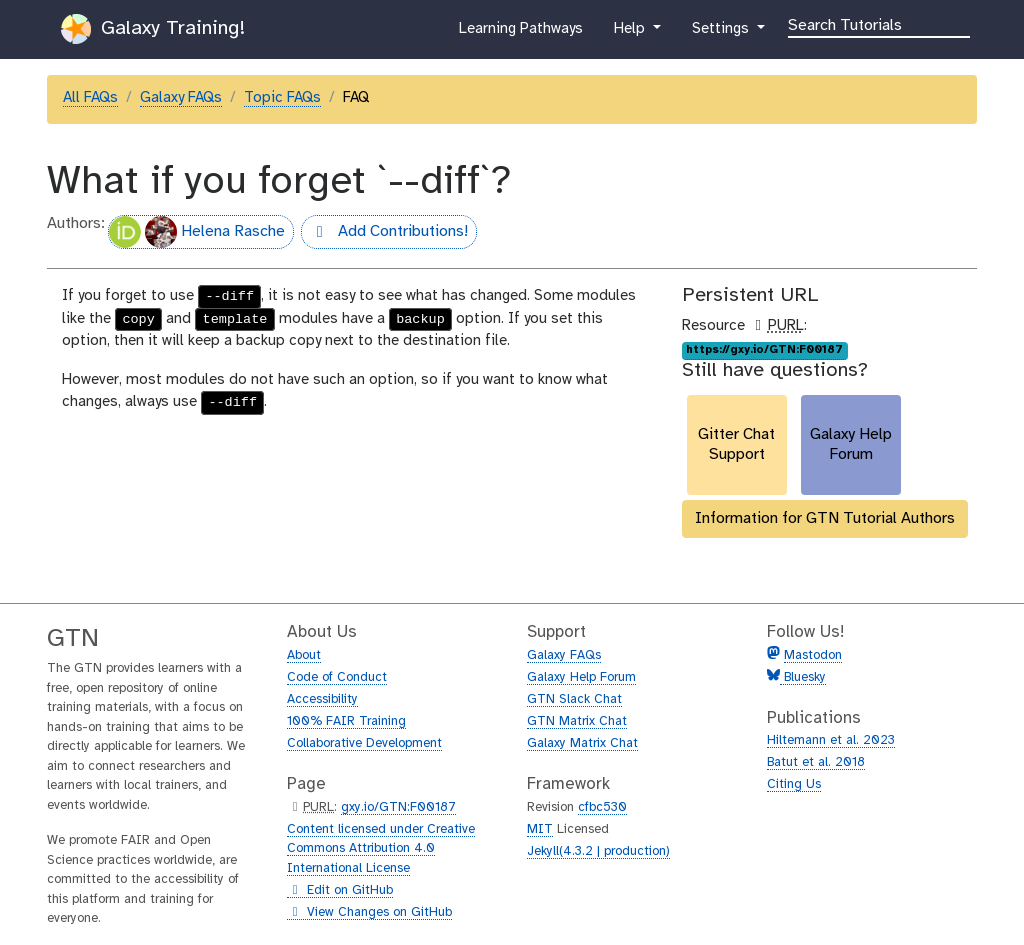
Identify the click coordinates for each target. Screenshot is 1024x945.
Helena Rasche (197, 232)
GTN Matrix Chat (577, 721)
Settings (722, 33)
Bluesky (803, 677)
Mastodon (813, 655)
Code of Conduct (337, 677)
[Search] (879, 24)
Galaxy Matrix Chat (582, 743)
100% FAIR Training (346, 721)
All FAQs (90, 98)
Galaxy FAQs (181, 98)
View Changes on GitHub (369, 913)
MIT (540, 829)
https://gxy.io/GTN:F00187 (764, 350)
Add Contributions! (384, 234)
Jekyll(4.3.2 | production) (598, 851)
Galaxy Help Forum (581, 677)
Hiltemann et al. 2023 (831, 740)
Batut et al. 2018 (816, 762)
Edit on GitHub (340, 891)
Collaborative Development (364, 743)
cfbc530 (602, 807)
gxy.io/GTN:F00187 (398, 807)
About (304, 655)
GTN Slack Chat (574, 699)
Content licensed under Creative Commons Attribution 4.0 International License (381, 849)
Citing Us (794, 784)
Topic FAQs (282, 98)
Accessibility (322, 699)
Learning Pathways (520, 33)
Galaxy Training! (153, 29)
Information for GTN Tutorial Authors (825, 518)
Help (631, 33)
